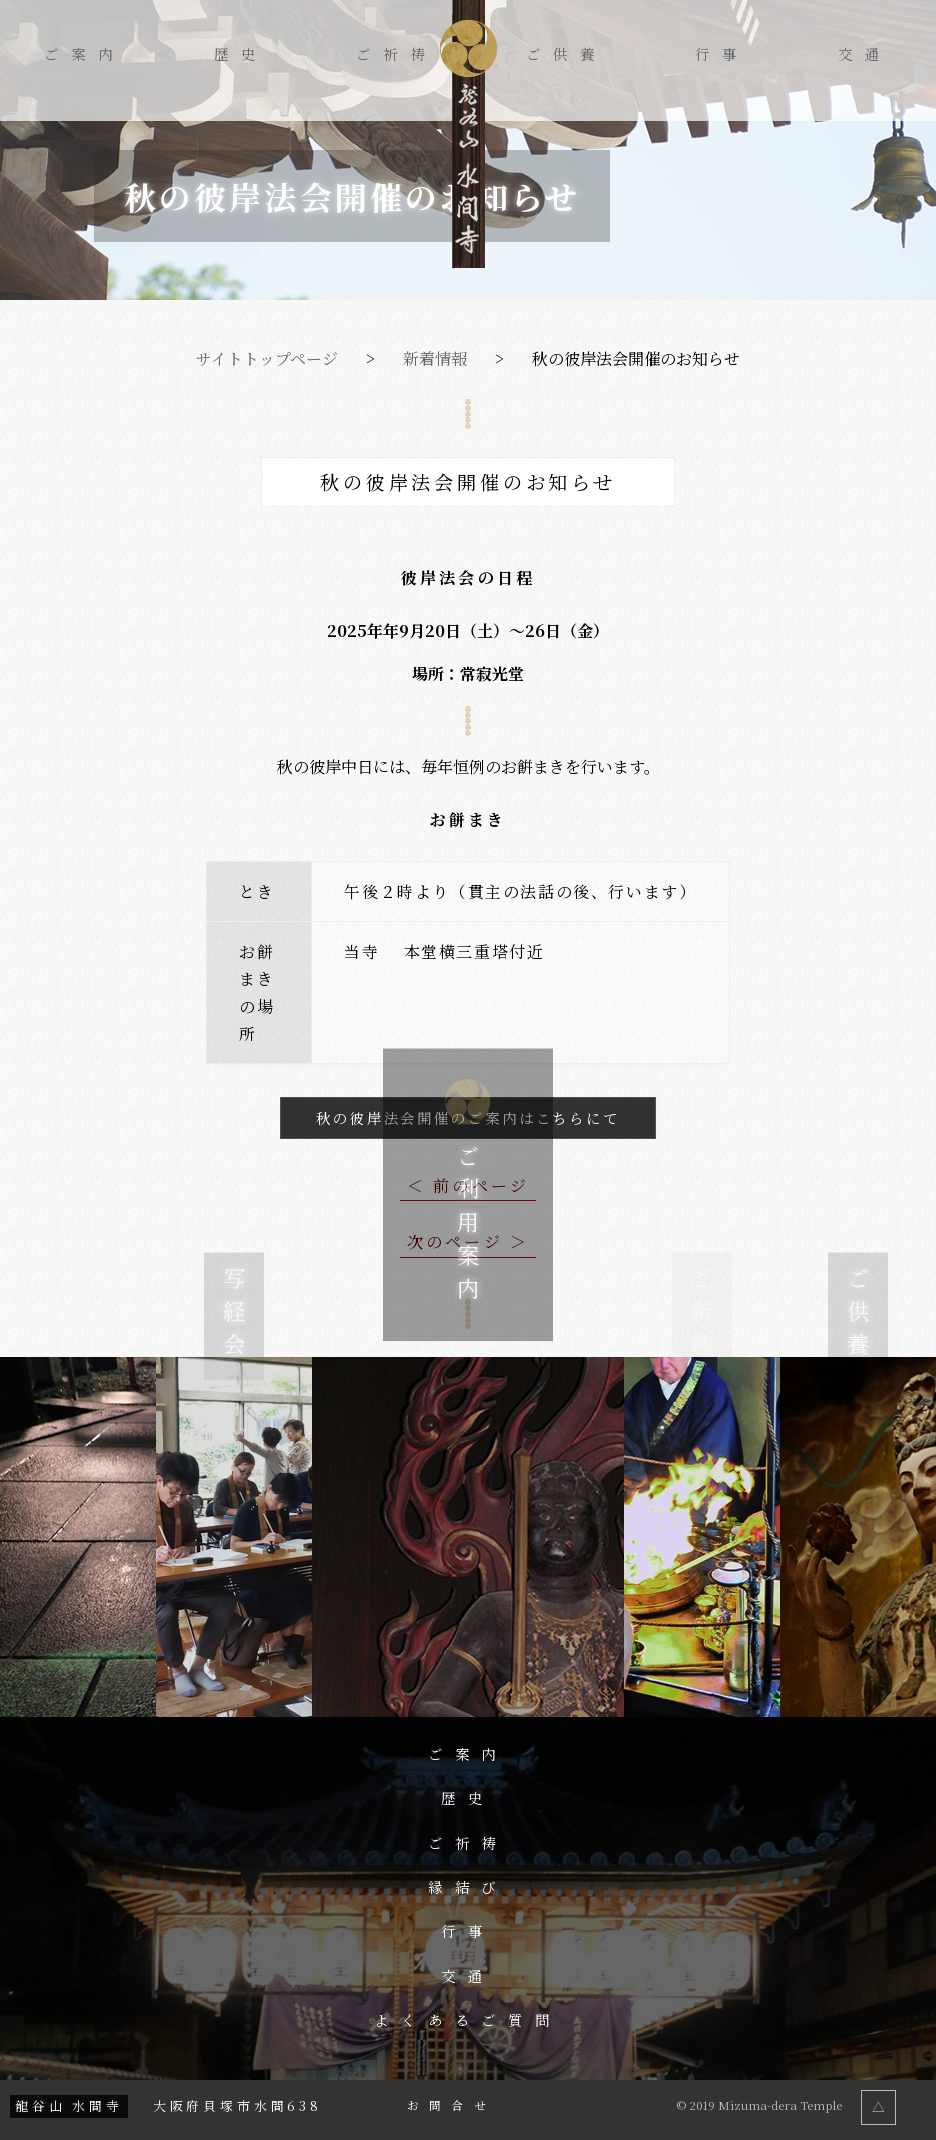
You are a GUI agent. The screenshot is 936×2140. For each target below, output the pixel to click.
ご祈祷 (396, 54)
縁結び (468, 1887)
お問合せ (451, 2106)
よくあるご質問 (468, 2020)
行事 (722, 54)
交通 (865, 54)
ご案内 (84, 54)
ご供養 (566, 54)
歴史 (241, 54)
